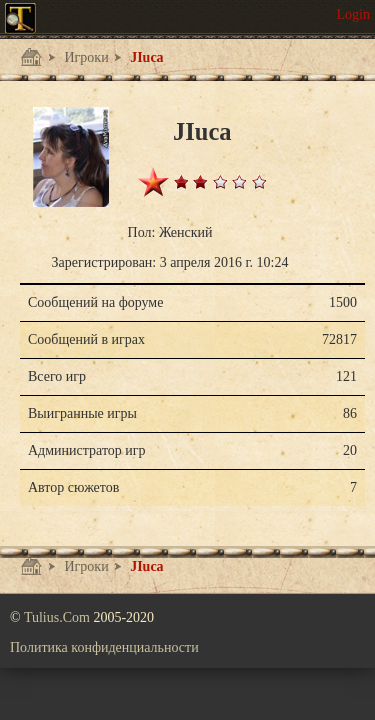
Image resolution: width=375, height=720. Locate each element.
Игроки (85, 57)
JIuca (145, 57)
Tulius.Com (59, 617)
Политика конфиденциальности (104, 647)
